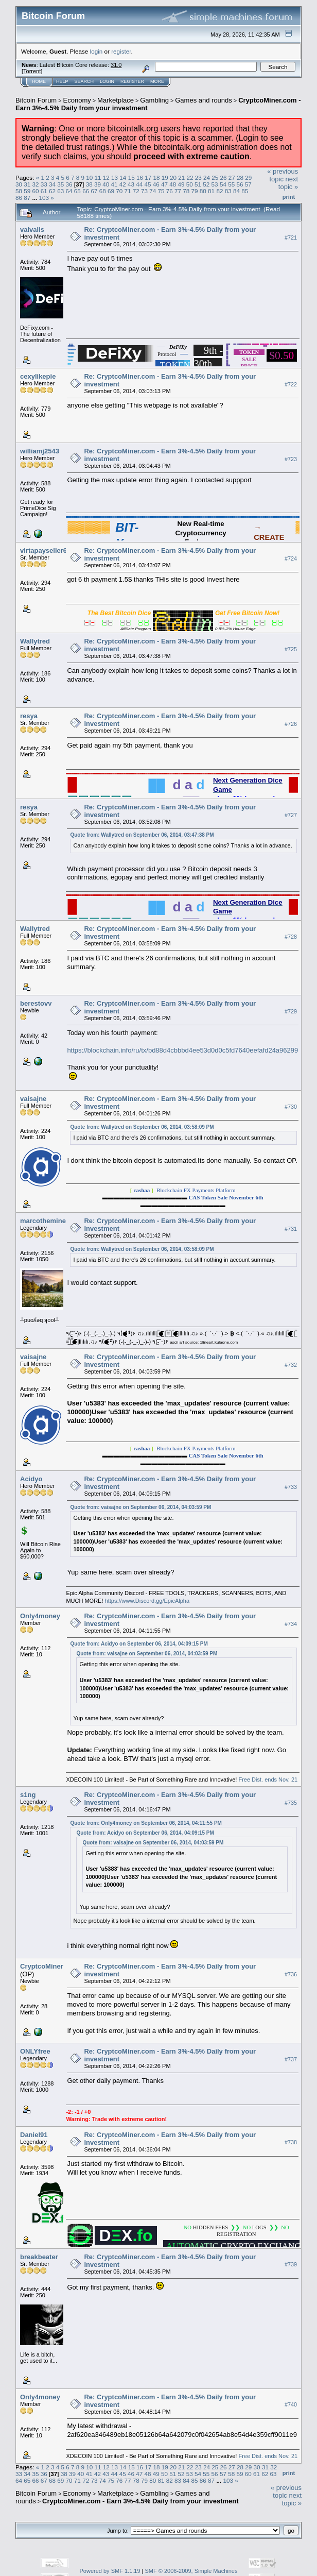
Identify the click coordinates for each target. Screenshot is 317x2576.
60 (35, 191)
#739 (291, 2265)
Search (84, 81)
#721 (291, 237)
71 (127, 191)
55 (231, 184)
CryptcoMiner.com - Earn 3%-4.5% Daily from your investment (140, 2501)
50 (189, 184)
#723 (291, 459)
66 (85, 191)
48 (172, 184)
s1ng (28, 1795)
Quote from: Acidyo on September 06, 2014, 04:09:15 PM (139, 1644)
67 (94, 191)
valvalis (32, 229)
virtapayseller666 (47, 550)
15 (131, 177)
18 (156, 177)
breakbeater (39, 2257)
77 (177, 191)
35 (60, 184)
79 (194, 191)
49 (181, 184)
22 (189, 177)
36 (69, 184)
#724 (291, 558)
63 (60, 191)
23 (198, 177)
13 (114, 177)
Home (39, 81)
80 (203, 191)
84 (236, 191)
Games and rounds (203, 100)
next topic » (288, 183)
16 (139, 177)
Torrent (32, 71)
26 (223, 177)
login (96, 51)
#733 (291, 1487)
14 (122, 177)
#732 (291, 1365)
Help (62, 81)
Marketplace (115, 100)
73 (144, 191)
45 (147, 184)
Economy (77, 100)
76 (169, 191)
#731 (291, 1229)
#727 (291, 815)
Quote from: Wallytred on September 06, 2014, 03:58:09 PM (142, 1127)
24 (206, 177)
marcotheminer (44, 1221)
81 (211, 191)
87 (27, 197)
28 (240, 177)
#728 (291, 937)
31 (27, 184)
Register (132, 81)
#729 (291, 1011)
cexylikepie (38, 376)
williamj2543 (39, 451)
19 (165, 177)
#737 (291, 2059)
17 (148, 177)
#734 (291, 1624)
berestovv (35, 1003)
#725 (291, 649)
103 (44, 197)
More (157, 81)
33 (44, 184)
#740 (291, 2405)
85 (244, 191)
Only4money (40, 1616)
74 (152, 191)
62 (52, 191)
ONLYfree (35, 2051)
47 (164, 184)
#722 (291, 384)
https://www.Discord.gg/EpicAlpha (147, 1601)
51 (198, 184)
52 (206, 184)
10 (89, 177)
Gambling (154, 100)
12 (106, 177)
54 (223, 184)
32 (35, 184)
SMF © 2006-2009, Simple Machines (191, 2571)
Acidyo (31, 1479)
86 (18, 197)
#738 (291, 2143)
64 (69, 191)
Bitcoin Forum (36, 100)
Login (107, 81)
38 (89, 184)
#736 (291, 1975)
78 (186, 191)
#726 (291, 724)
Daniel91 (33, 2135)
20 (173, 177)
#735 (291, 1803)
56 (239, 184)
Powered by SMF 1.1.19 (110, 2571)
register (121, 51)
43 (131, 184)
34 (52, 184)
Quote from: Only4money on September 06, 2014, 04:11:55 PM (146, 1823)
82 (219, 191)
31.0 (116, 65)
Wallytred (35, 641)
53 (215, 184)
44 (139, 184)
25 (215, 177)
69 (111, 191)
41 (114, 184)
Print (289, 197)
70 (119, 191)
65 (77, 191)
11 (98, 177)
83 (228, 191)
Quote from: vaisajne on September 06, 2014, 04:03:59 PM (140, 1507)
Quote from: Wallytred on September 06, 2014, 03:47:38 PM (142, 835)
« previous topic (282, 175)
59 (27, 191)
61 (44, 191)
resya (29, 716)
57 (248, 184)
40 (105, 184)
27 (231, 177)
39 (97, 184)
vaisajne (33, 1099)
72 (136, 191)
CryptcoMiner (41, 1966)
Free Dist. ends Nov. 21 (267, 1779)
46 (156, 184)
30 (18, 184)
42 (122, 184)
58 (18, 191)
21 (181, 177)
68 (102, 191)
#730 (291, 1107)
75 (161, 191)
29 (248, 177)
